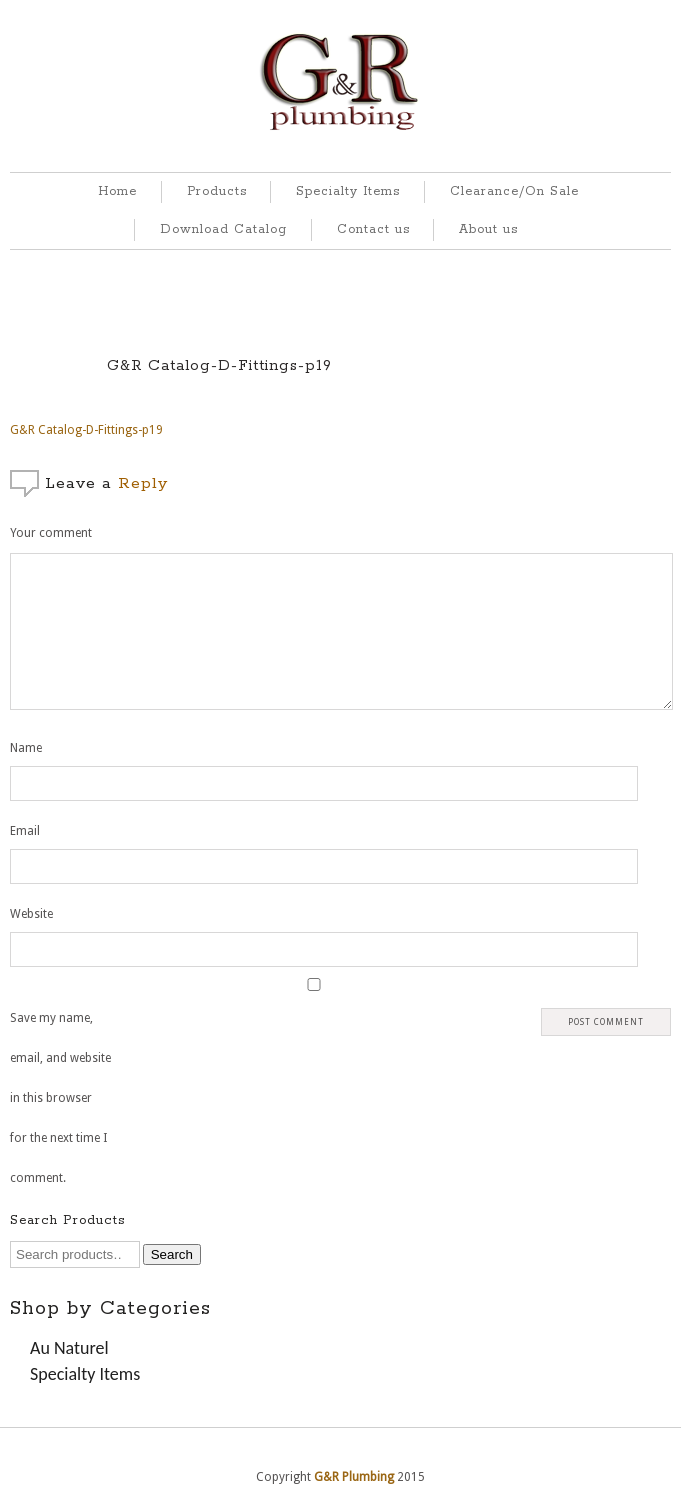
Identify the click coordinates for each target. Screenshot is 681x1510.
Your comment (51, 533)
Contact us (373, 229)
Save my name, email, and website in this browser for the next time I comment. (60, 1098)
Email (25, 831)
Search (172, 1254)
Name (26, 748)
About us (488, 229)
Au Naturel (69, 1348)
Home (117, 191)
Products (217, 191)
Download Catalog (223, 229)
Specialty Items (348, 191)
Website (31, 914)
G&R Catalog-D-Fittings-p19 (219, 365)
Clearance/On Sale (514, 191)
